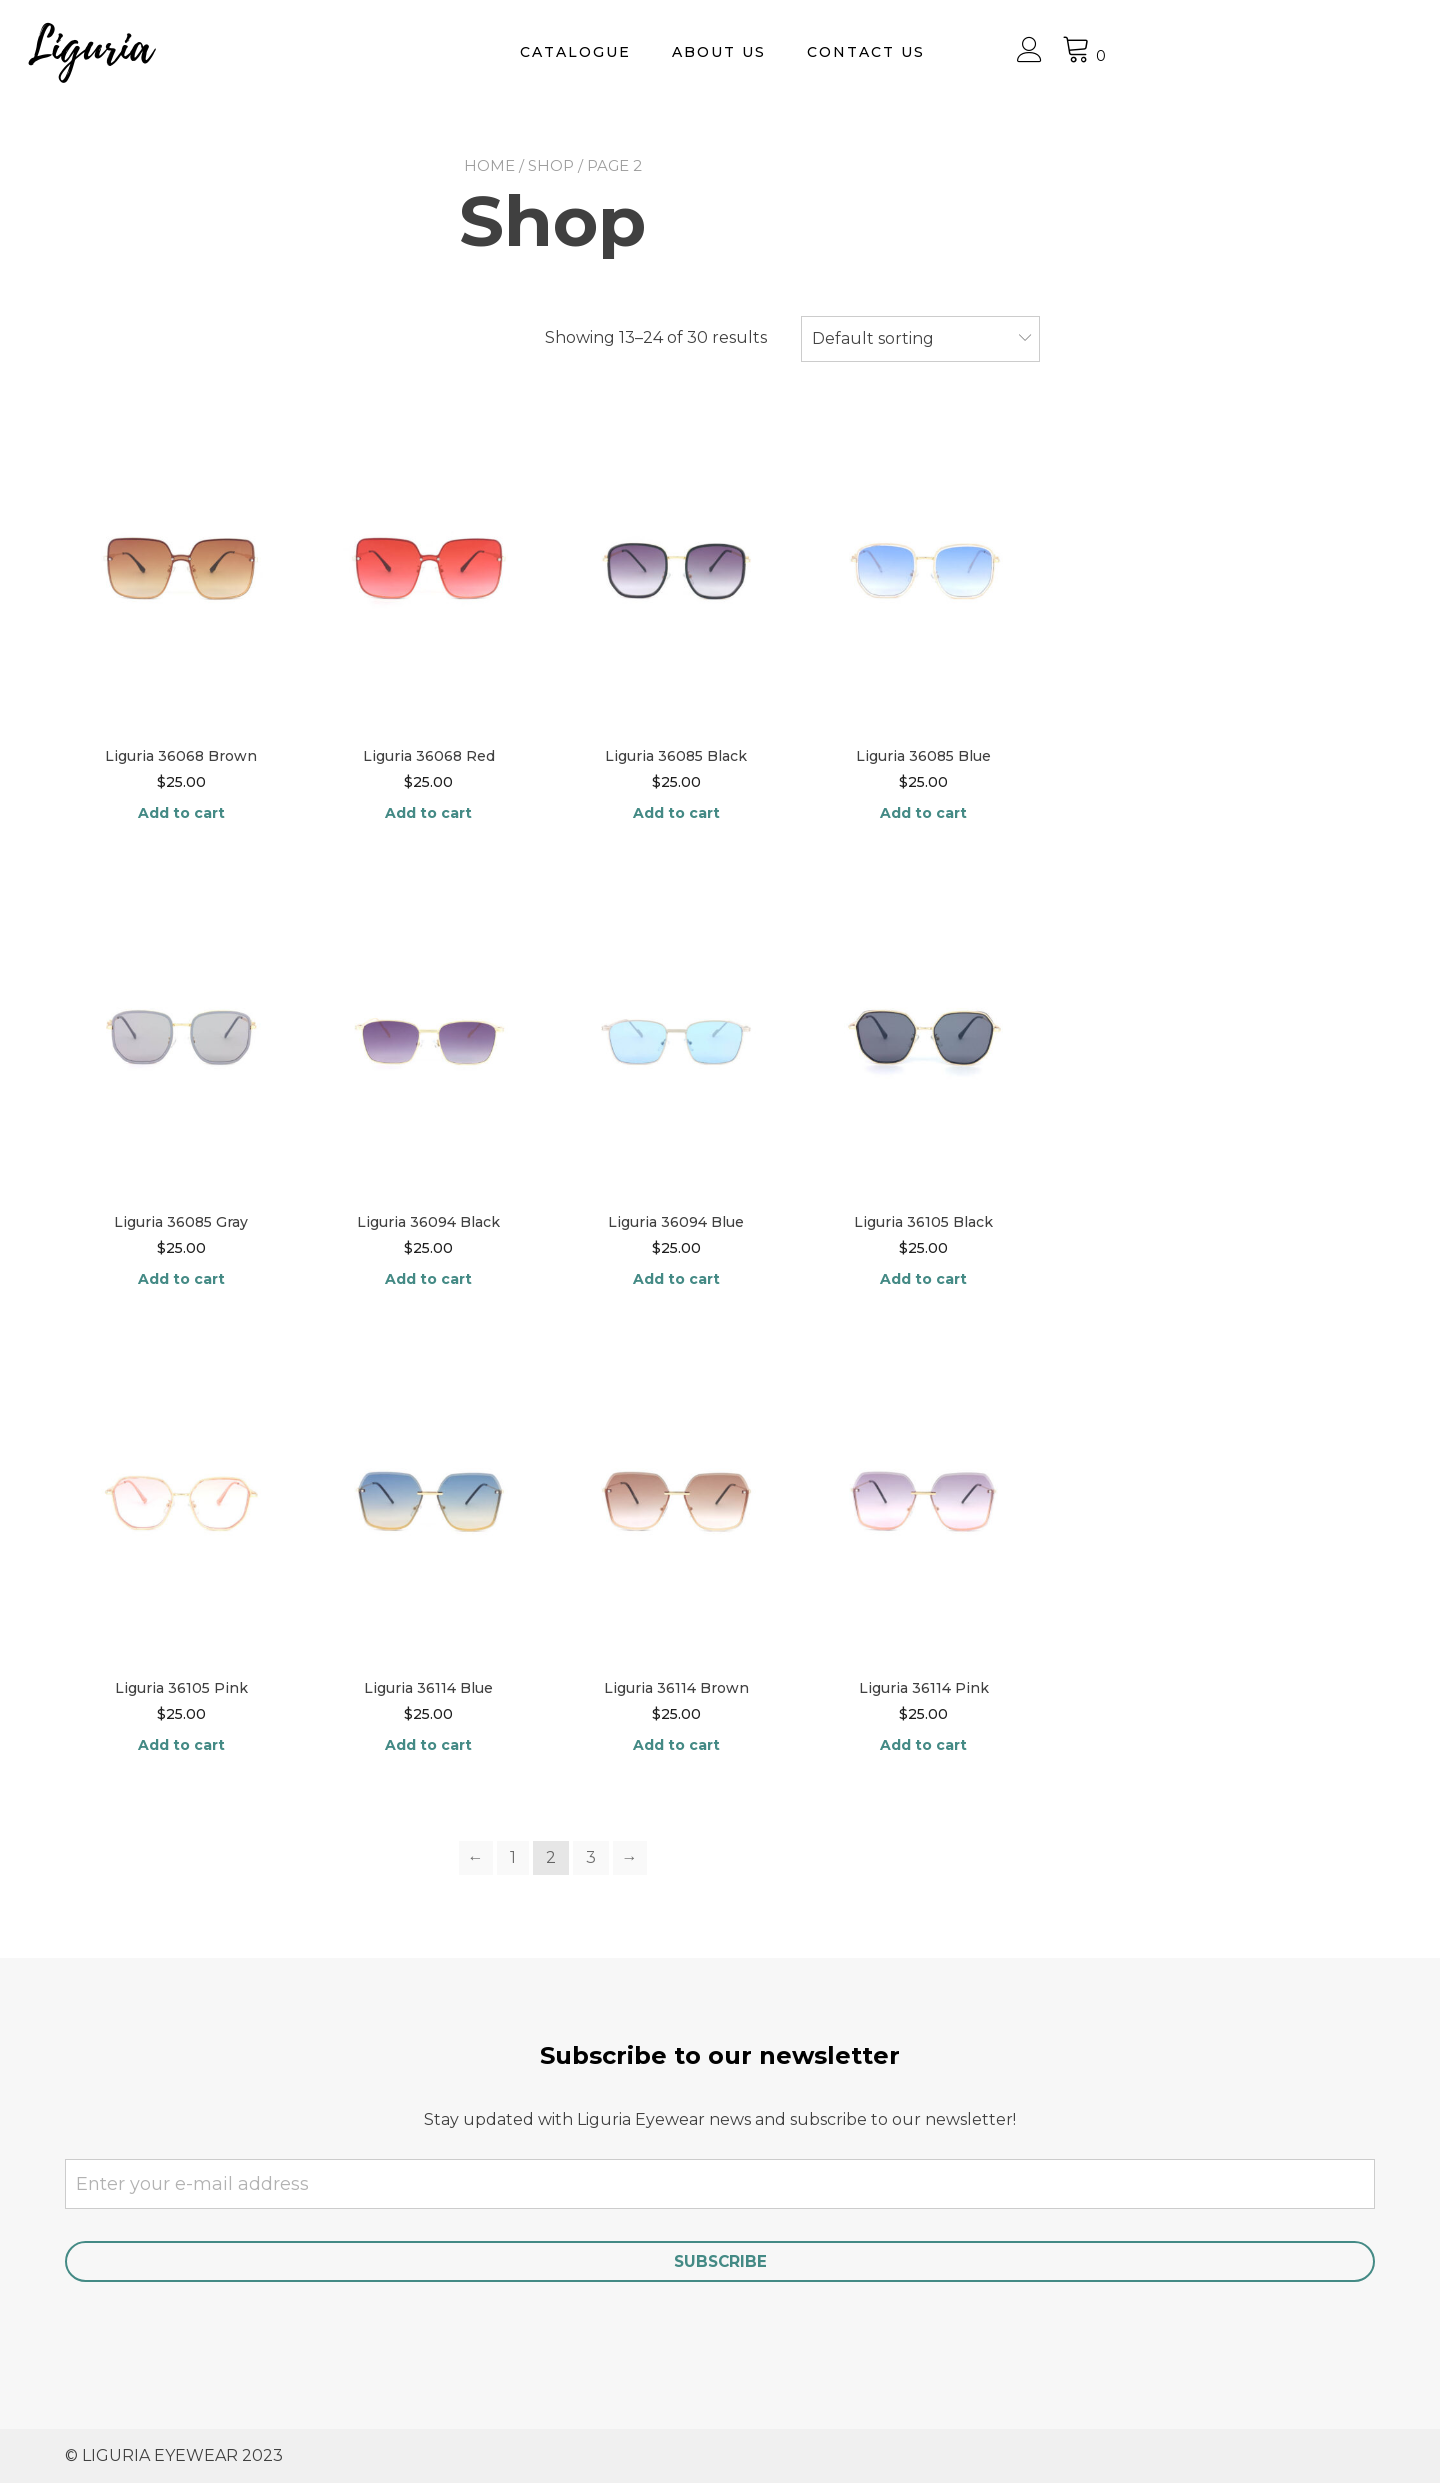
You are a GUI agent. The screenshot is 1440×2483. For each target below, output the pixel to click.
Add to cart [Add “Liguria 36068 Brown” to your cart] (181, 813)
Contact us (1104, 52)
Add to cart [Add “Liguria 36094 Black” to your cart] (428, 1279)
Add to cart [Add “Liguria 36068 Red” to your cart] (428, 813)
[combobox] (920, 339)
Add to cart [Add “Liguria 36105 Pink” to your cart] (181, 1745)
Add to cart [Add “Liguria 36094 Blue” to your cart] (676, 1279)
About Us (957, 52)
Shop (551, 165)
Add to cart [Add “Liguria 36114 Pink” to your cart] (923, 1745)
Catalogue (813, 52)
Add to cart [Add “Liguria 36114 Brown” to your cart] (676, 1745)
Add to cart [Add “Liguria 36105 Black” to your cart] (923, 1279)
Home (489, 165)
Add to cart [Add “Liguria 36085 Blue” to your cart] (923, 813)
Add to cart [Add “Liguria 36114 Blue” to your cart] (428, 1745)
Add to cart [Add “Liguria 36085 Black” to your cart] (676, 813)
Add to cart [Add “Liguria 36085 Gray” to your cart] (181, 1279)
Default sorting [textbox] (873, 338)
